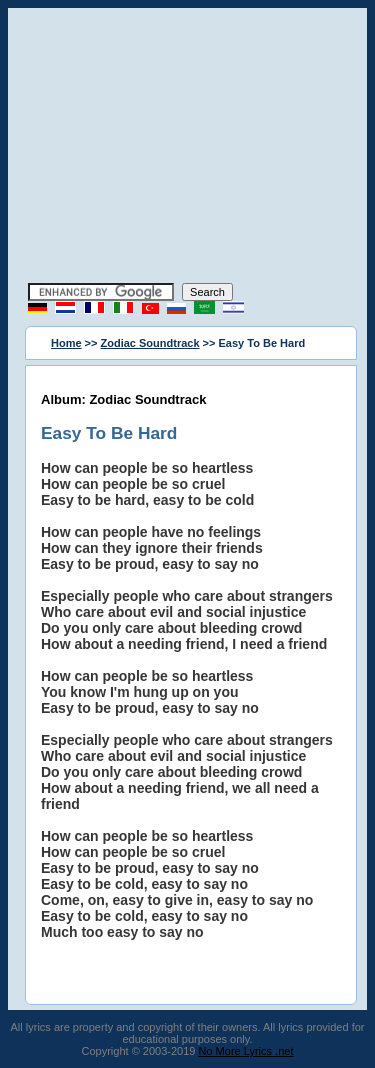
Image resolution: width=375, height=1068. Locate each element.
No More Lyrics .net (246, 1051)
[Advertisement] (188, 148)
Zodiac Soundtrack (150, 343)
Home (66, 343)
